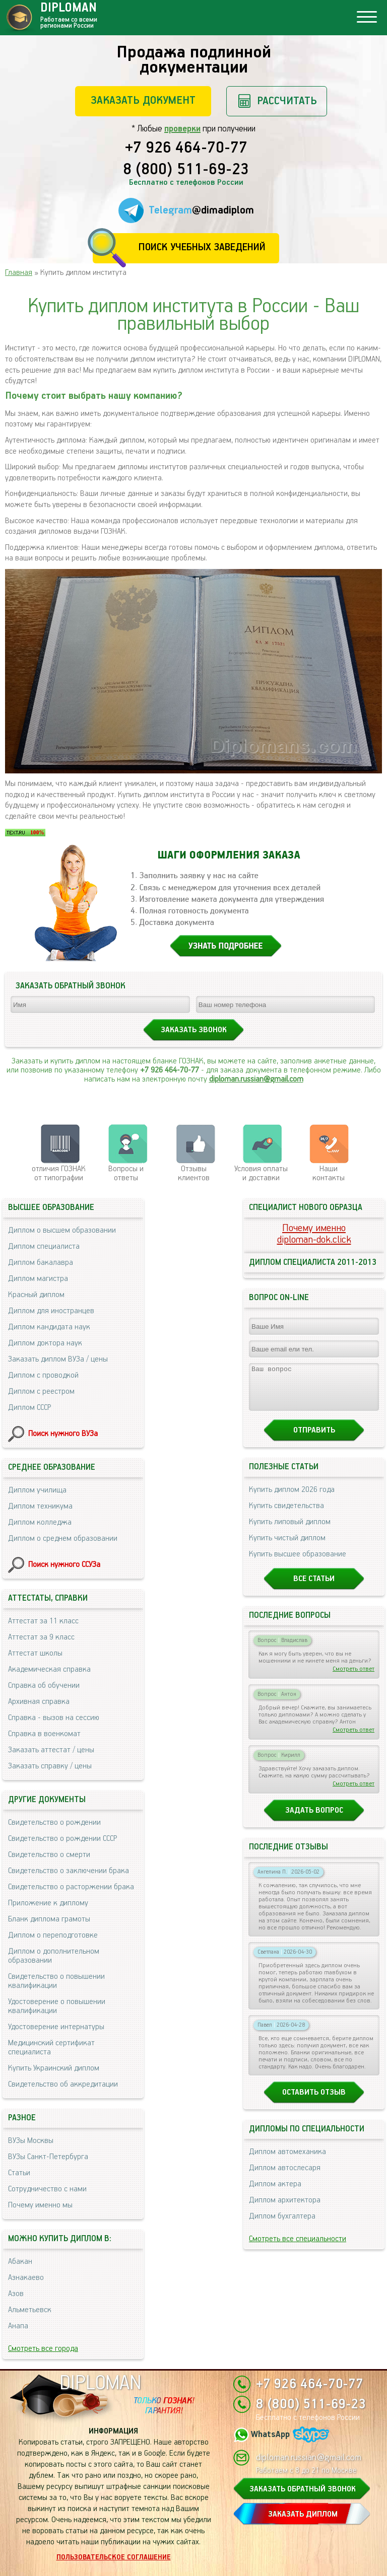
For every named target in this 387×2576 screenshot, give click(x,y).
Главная (18, 272)
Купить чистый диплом (287, 1547)
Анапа (18, 2326)
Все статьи (314, 1588)
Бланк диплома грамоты (49, 1919)
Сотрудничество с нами (47, 2189)
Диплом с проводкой (43, 1375)
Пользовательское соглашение (113, 2557)
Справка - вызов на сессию (53, 1718)
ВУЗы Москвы (30, 2140)
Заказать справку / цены (50, 1766)
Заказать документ (143, 100)
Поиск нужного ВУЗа (63, 1434)
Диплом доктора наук (45, 1343)
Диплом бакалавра (40, 1262)
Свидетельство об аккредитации (63, 2084)
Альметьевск (29, 2310)
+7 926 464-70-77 (186, 148)
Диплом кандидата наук (49, 1327)
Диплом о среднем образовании (62, 1538)
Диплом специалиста (44, 1246)
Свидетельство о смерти (49, 1854)
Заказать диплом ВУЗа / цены (58, 1359)
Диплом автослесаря (284, 2177)
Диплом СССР (29, 1407)
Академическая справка (49, 1669)
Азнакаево (26, 2277)
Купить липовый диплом (290, 1531)
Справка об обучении (44, 1685)
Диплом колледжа (40, 1522)
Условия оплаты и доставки (261, 1173)
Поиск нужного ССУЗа (64, 1564)
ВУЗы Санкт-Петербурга (48, 2157)
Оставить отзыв (314, 2101)
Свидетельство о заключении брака (68, 1871)
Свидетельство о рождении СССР (62, 1838)
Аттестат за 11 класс (43, 1621)
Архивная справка (39, 1701)
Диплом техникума (40, 1506)
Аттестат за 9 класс (41, 1637)
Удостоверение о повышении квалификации (56, 2006)
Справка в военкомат (44, 1734)
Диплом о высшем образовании (62, 1230)
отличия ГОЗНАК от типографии (59, 1173)
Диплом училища (37, 1490)
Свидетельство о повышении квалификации (56, 1981)
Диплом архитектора (284, 2209)
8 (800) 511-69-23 (186, 170)
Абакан (20, 2261)
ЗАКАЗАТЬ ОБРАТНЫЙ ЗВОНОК (302, 2489)
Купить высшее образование (297, 1563)
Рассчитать (287, 101)
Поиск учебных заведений (202, 247)
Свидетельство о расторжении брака (71, 1887)
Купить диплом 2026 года (292, 1499)
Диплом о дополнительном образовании (53, 1956)
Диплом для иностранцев (51, 1311)
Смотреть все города (43, 2348)
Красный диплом (36, 1295)
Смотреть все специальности (297, 2248)
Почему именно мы (40, 2205)
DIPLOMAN (100, 2383)
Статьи (19, 2173)
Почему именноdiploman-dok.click (314, 1234)
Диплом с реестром (41, 1391)
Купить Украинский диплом (53, 2068)
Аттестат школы (35, 1653)
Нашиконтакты (328, 1173)
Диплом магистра (38, 1278)
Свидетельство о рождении (54, 1822)
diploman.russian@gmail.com (256, 1079)
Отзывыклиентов (194, 1173)
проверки (182, 129)
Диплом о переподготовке (53, 1935)
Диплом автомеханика (287, 2161)
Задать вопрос (314, 1819)
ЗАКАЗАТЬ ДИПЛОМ (303, 2514)
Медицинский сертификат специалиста (51, 2047)
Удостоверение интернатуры (56, 2027)
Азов (16, 2294)
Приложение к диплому (48, 1903)
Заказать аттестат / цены (51, 1750)
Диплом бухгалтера (282, 2225)
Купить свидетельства (286, 1515)
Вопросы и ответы (126, 1173)
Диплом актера (275, 2193)
